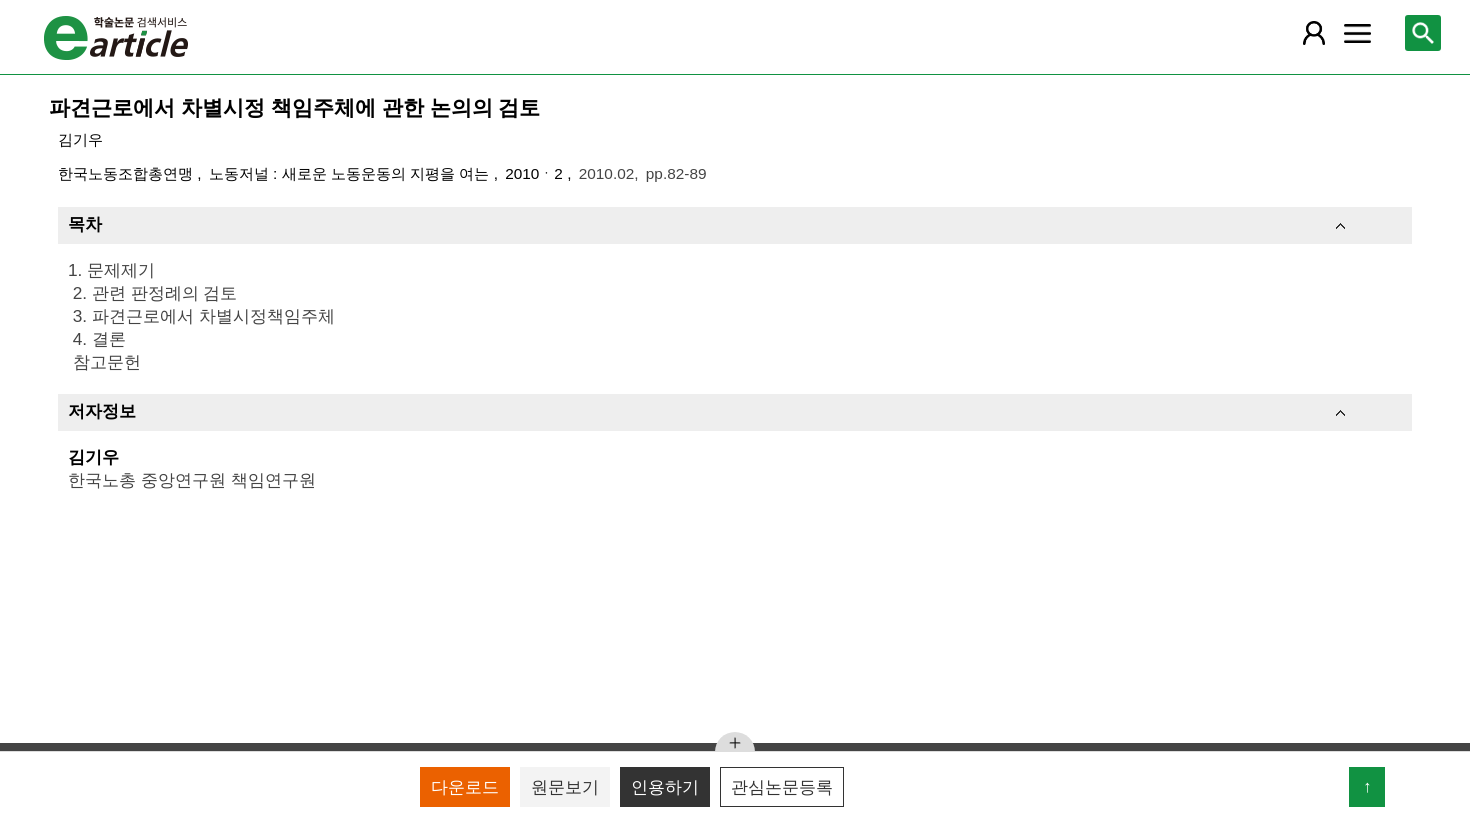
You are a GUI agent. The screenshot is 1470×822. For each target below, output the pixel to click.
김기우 (80, 139)
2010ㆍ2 (536, 173)
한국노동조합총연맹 (127, 173)
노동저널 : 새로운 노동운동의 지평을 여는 (351, 173)
